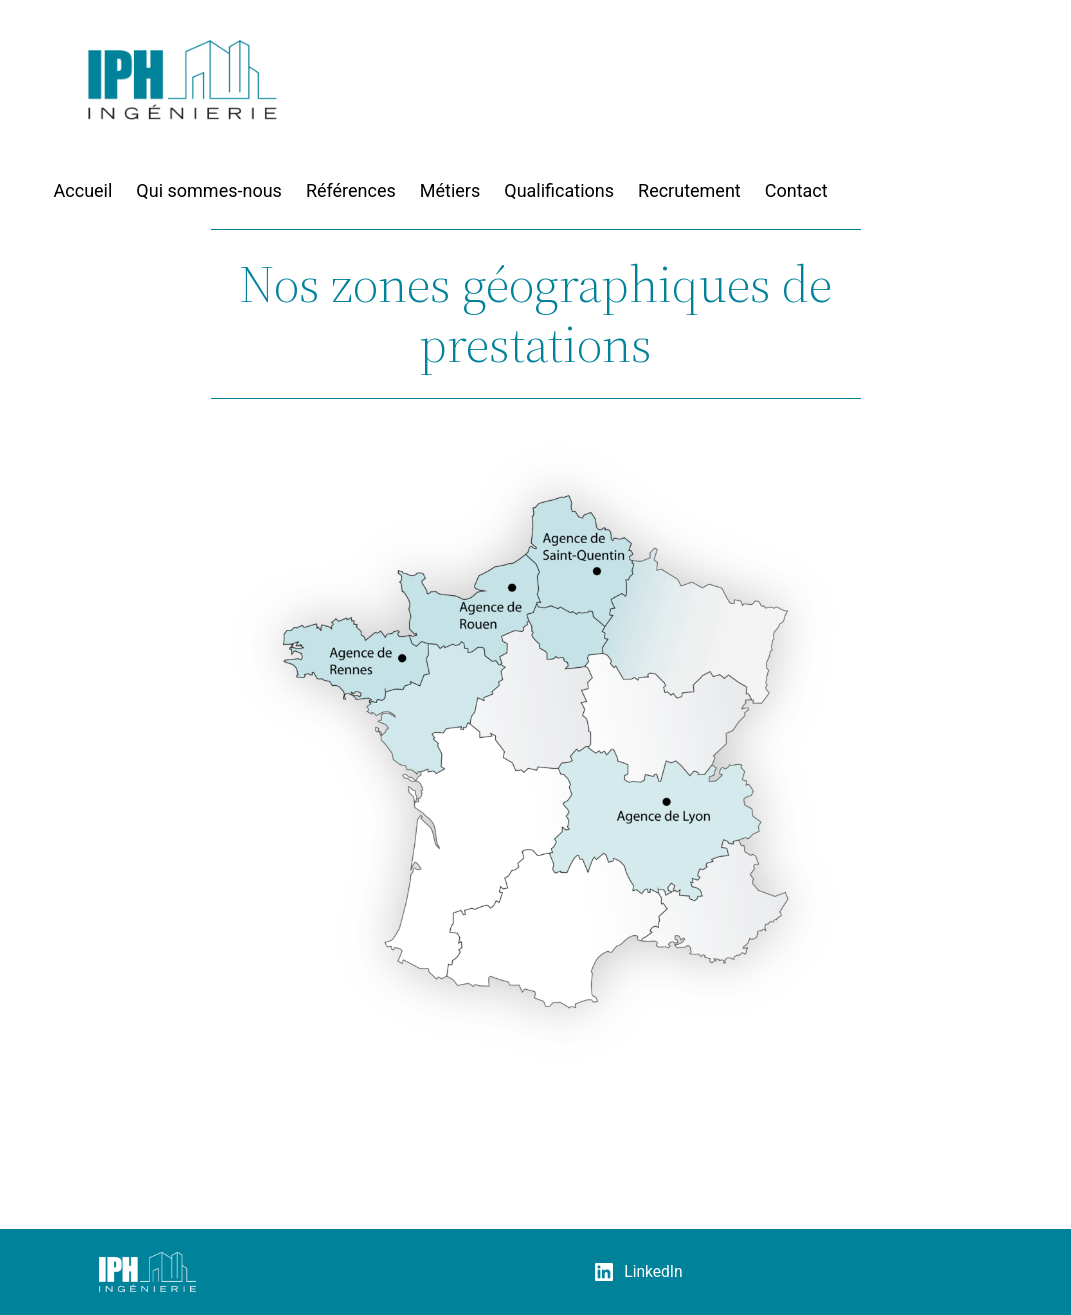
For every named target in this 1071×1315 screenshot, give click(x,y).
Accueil (83, 190)
